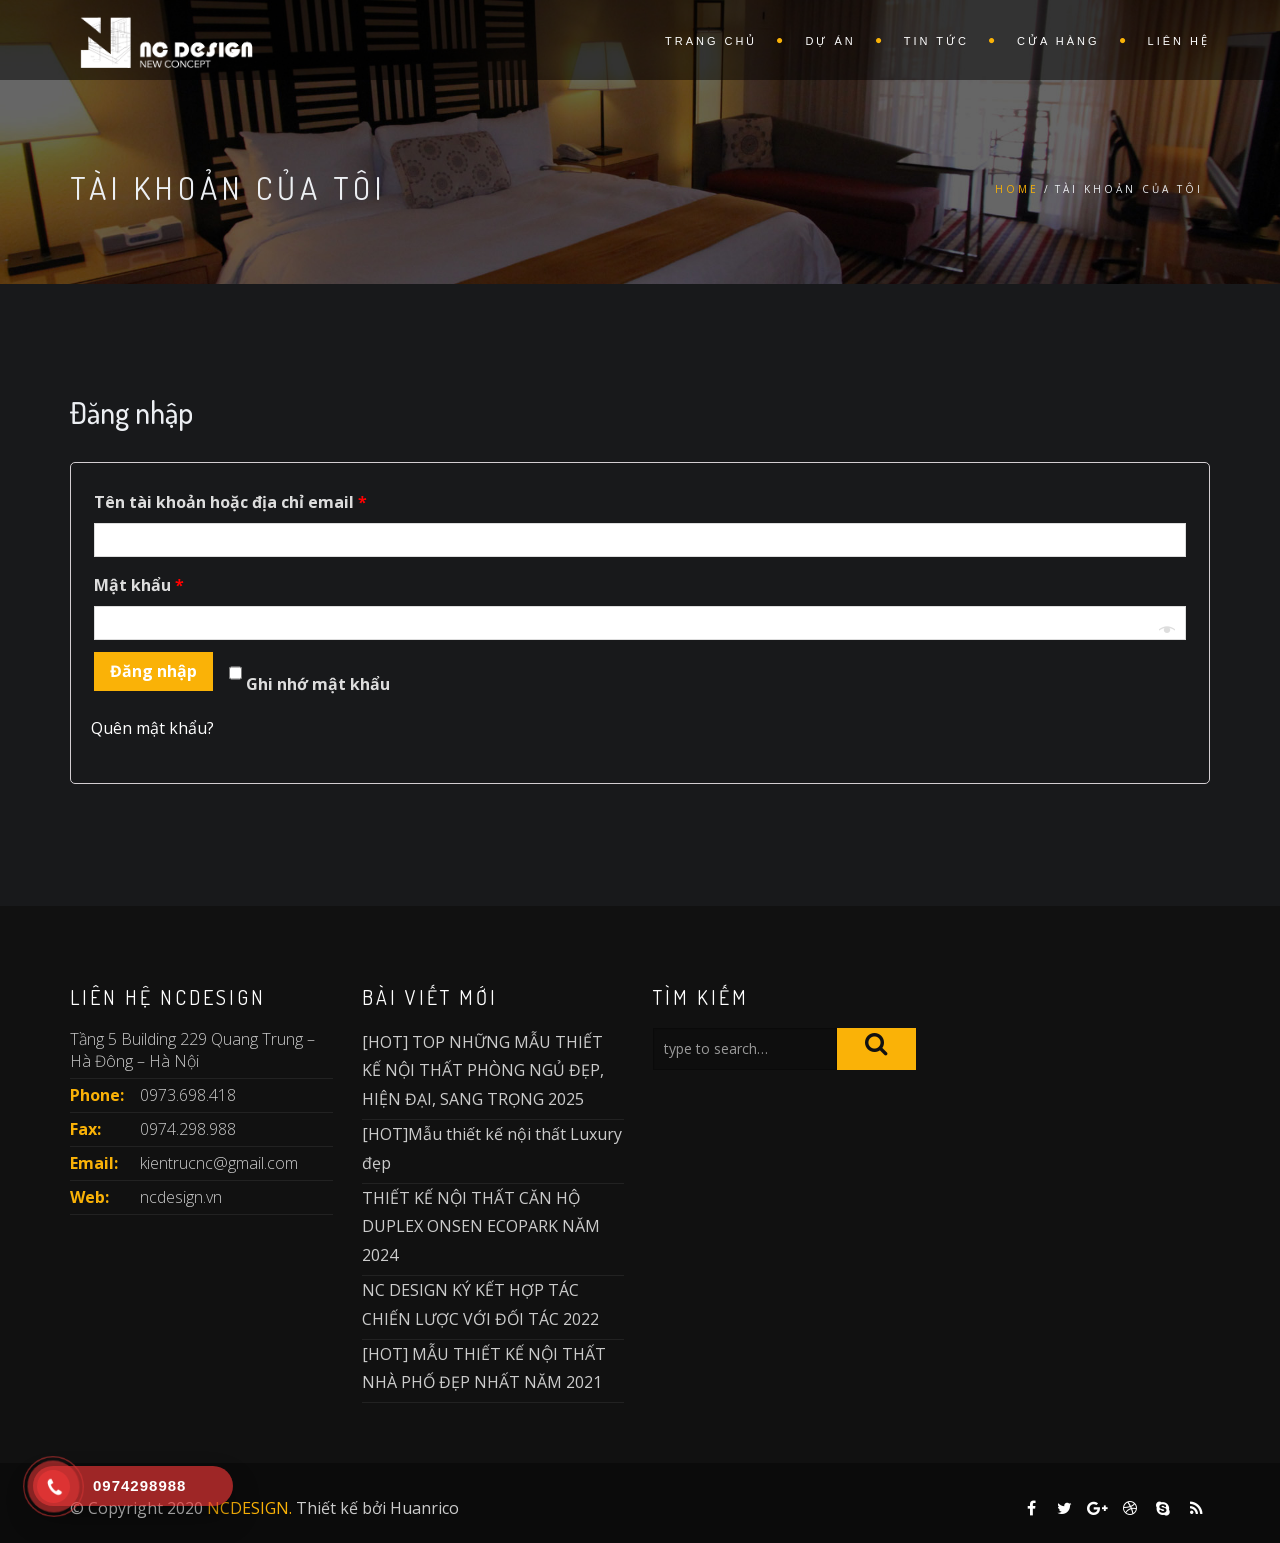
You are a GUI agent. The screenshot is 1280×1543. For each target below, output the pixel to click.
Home (1017, 189)
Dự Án (830, 41)
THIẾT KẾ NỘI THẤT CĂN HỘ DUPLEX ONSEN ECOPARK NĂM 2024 (481, 1227)
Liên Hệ (1179, 41)
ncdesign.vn (181, 1197)
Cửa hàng (1058, 41)
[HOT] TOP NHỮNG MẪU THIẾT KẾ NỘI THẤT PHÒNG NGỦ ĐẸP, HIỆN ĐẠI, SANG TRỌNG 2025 (483, 1071)
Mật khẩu (139, 585)
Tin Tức (936, 41)
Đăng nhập (153, 671)
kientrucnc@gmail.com (219, 1163)
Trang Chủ (711, 41)
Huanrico (424, 1508)
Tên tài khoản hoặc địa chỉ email (230, 502)
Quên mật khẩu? (152, 728)
